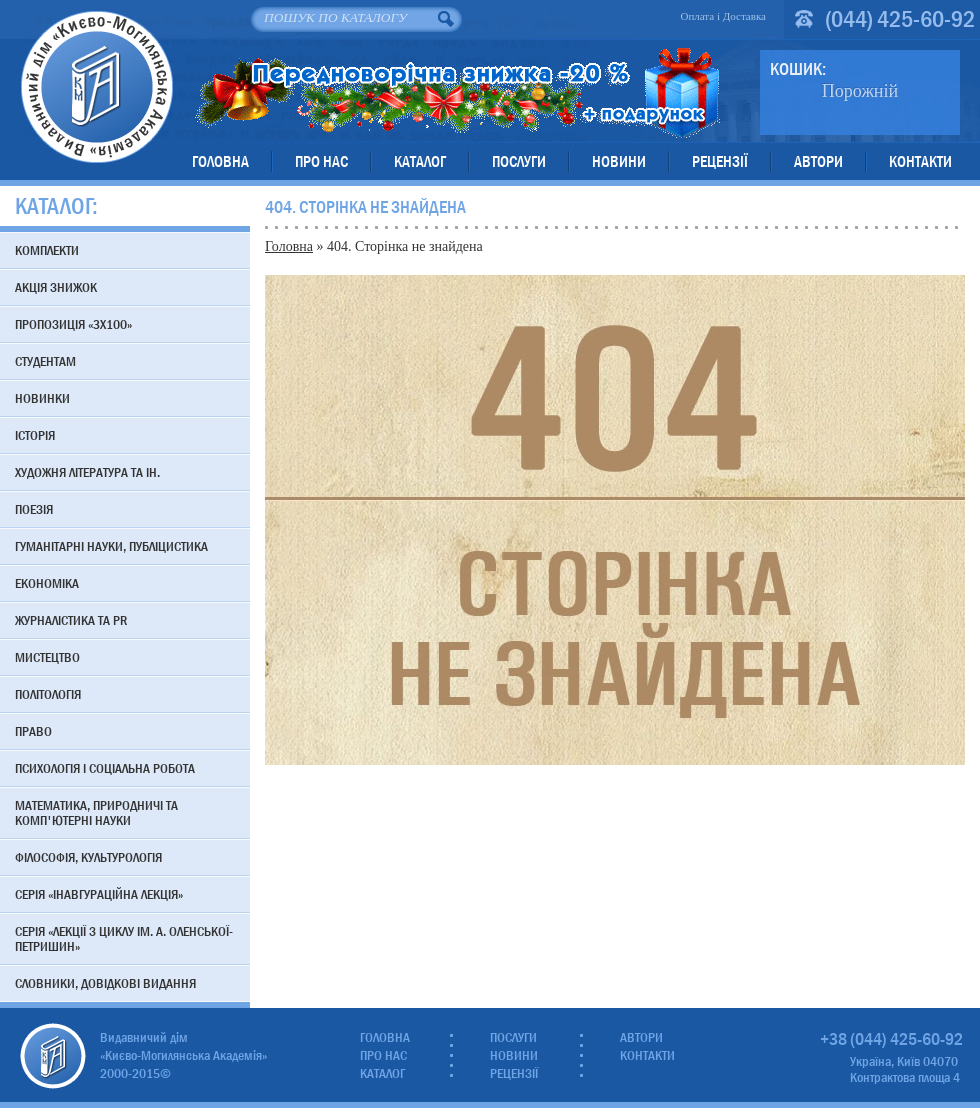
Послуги (519, 161)
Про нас (321, 161)
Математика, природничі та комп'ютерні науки (96, 812)
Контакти (920, 161)
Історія (35, 435)
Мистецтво (47, 657)
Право (33, 731)
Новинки (42, 398)
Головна (220, 161)
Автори (818, 161)
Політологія (48, 694)
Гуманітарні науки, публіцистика (111, 546)
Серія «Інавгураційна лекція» (99, 894)
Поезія (34, 509)
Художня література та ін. (87, 472)
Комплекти (47, 250)
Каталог (420, 161)
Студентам (45, 361)
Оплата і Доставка (723, 16)
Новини (619, 161)
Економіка (47, 583)
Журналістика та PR (71, 620)
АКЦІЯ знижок (56, 287)
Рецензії (720, 161)
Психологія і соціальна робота (105, 768)
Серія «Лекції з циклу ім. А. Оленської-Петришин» (124, 938)
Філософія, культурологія (88, 857)
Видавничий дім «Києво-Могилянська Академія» (96, 86)
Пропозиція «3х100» (73, 324)
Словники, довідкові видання (105, 983)
